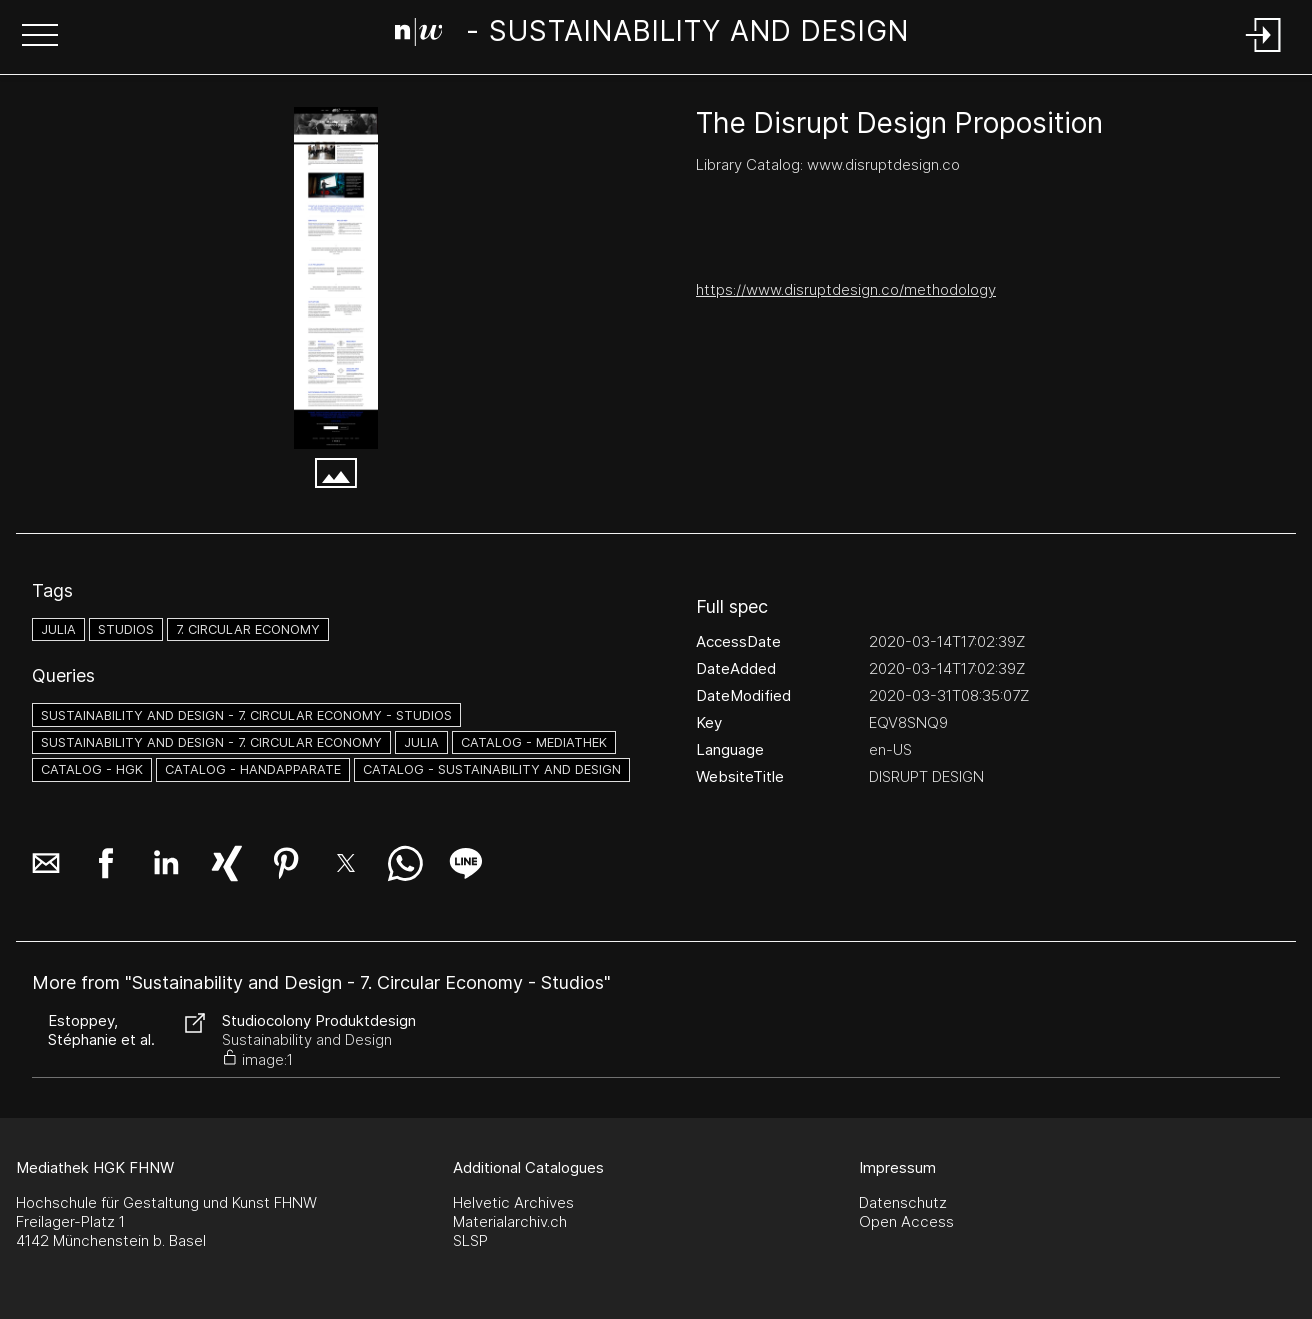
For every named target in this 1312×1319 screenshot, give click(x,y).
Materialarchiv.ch (510, 1221)
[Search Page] (652, 35)
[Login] (1264, 53)
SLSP (470, 1240)
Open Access (906, 1221)
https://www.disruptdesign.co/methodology (846, 289)
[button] (40, 37)
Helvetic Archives (513, 1202)
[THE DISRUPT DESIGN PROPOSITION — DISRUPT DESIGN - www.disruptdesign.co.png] (336, 278)
